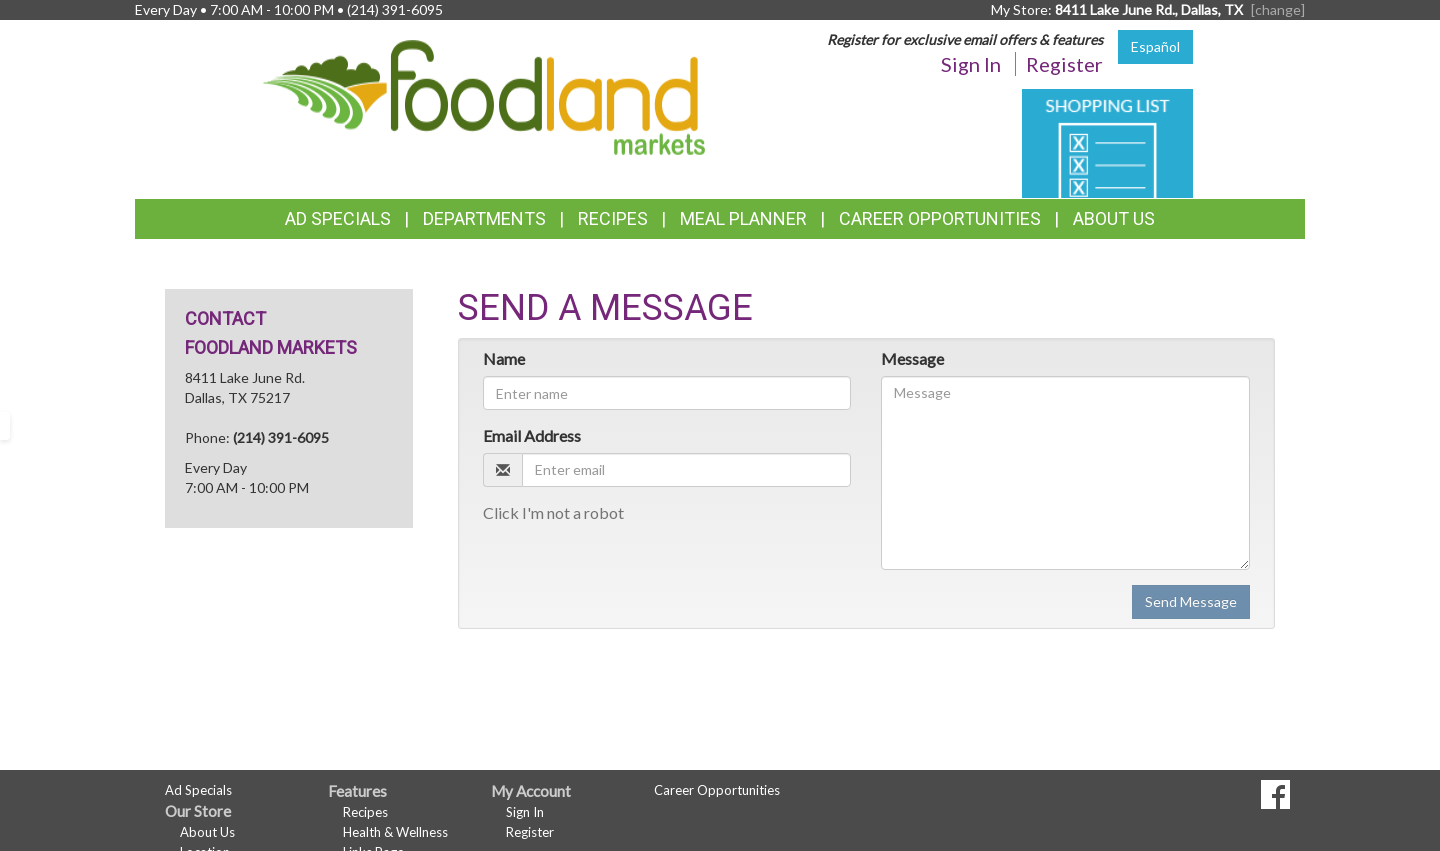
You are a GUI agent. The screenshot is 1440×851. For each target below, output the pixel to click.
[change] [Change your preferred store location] (1278, 9)
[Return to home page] (484, 95)
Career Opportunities (940, 218)
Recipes (613, 218)
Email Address (532, 435)
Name (504, 358)
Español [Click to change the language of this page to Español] (1155, 46)
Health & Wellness (395, 832)
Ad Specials (338, 218)
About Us (1114, 218)
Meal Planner (743, 218)
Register (1064, 64)
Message (912, 358)
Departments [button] (484, 218)
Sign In (971, 64)
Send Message (1191, 601)
